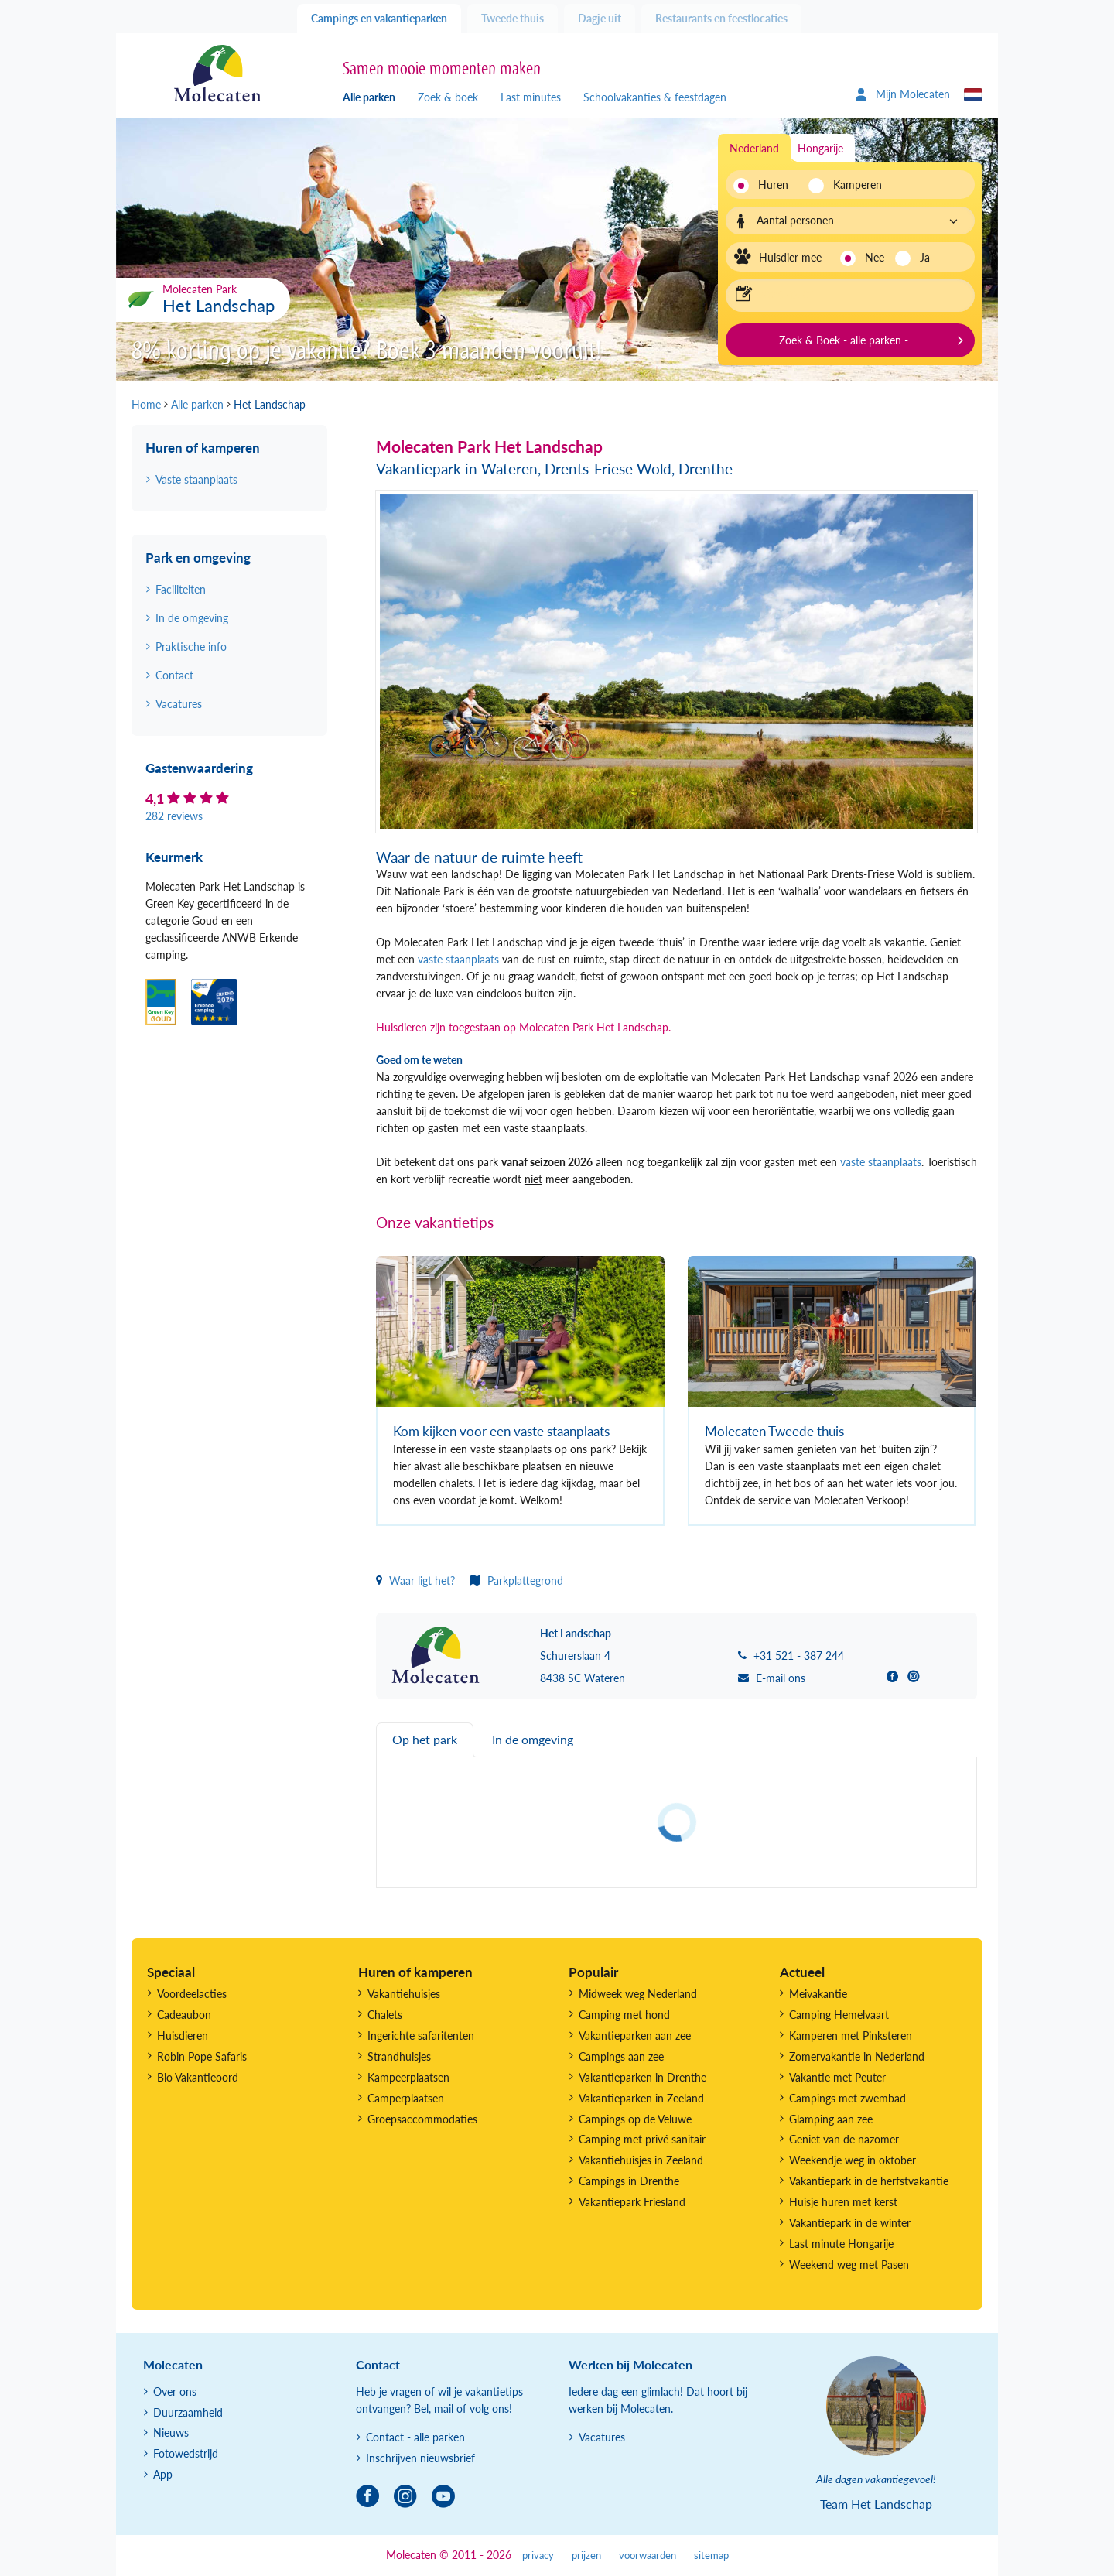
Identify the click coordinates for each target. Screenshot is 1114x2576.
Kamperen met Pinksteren (850, 2035)
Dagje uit (599, 18)
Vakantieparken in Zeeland (641, 2098)
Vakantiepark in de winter (850, 2222)
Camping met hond (624, 2014)
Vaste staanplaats (196, 479)
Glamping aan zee (831, 2119)
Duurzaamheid (188, 2412)
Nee (874, 257)
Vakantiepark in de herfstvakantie (868, 2181)
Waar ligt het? (415, 1580)
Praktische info (191, 646)
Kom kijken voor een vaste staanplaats (501, 1431)
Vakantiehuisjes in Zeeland (641, 2160)
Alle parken (369, 97)
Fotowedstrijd (185, 2453)
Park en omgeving (198, 557)
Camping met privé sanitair (642, 2139)
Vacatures (178, 703)
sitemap (711, 2555)
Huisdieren (182, 2035)
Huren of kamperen (202, 448)
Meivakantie (818, 1993)
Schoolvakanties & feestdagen (654, 97)
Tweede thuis (512, 18)
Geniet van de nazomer (844, 2139)
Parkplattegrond (516, 1580)
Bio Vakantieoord (197, 2077)
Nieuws (171, 2432)
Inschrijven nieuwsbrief (420, 2458)
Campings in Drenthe (629, 2181)
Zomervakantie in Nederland (856, 2056)
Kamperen (853, 184)
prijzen (586, 2555)
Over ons (174, 2391)
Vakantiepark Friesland (632, 2201)
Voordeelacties (192, 1993)
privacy (538, 2555)
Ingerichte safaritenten (420, 2035)
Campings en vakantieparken (379, 18)
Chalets (384, 2014)
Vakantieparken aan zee (635, 2035)
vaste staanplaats (458, 959)
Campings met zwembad (847, 2098)
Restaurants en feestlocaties (721, 18)
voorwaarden (647, 2555)
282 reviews (174, 816)
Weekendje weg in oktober (852, 2160)
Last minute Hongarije (841, 2243)
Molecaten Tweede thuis (774, 1431)
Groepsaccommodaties (422, 2119)
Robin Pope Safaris (202, 2056)
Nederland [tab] (754, 148)
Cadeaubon (184, 2014)
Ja (925, 257)
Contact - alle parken (415, 2437)
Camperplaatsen (405, 2098)
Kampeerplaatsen (408, 2077)
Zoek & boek (448, 97)
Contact (174, 675)
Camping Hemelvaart (839, 2014)
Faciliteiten (180, 589)
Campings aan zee (621, 2056)
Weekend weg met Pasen (849, 2264)
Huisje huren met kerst (843, 2201)
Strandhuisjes (399, 2056)
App (163, 2474)
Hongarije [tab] (820, 148)
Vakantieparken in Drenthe (642, 2077)
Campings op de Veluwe (635, 2119)
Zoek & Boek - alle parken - (843, 340)
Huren (773, 184)
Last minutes (531, 97)
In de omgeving (191, 617)
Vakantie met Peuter (837, 2077)
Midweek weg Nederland (638, 1993)
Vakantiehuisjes (403, 1993)
